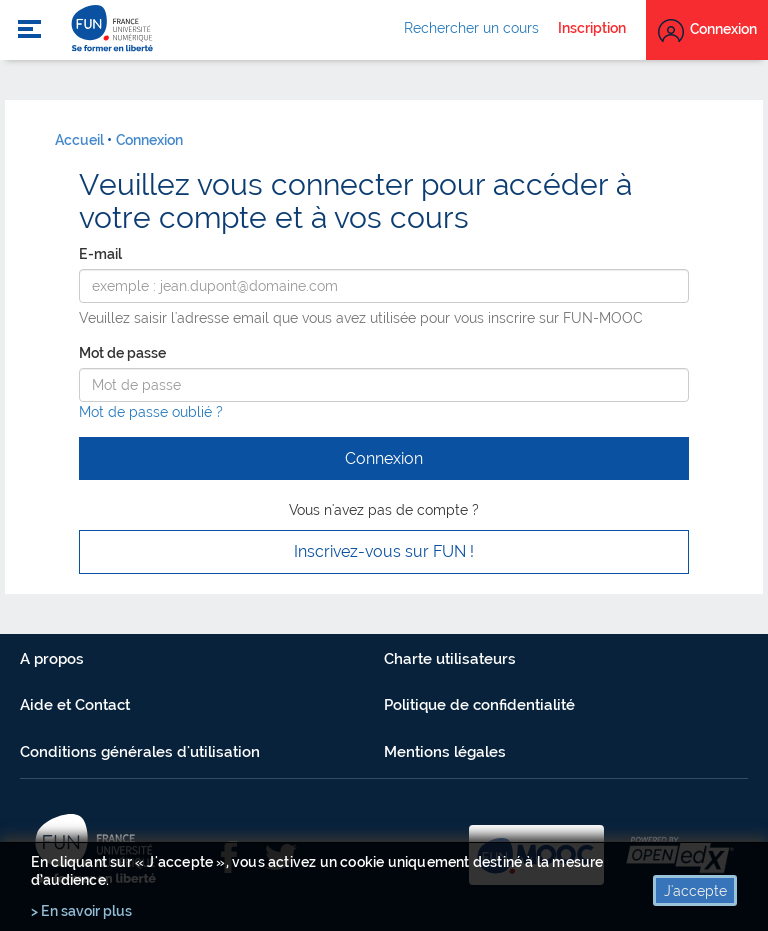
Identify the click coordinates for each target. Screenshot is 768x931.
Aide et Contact (75, 705)
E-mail (100, 254)
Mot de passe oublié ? (151, 412)
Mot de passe (122, 353)
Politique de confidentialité (479, 705)
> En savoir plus (81, 911)
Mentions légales (445, 752)
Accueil (79, 140)
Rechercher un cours (471, 28)
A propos (52, 659)
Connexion (149, 140)
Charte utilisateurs (450, 659)
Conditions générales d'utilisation (140, 752)
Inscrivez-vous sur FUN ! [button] (384, 551)
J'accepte (695, 891)
